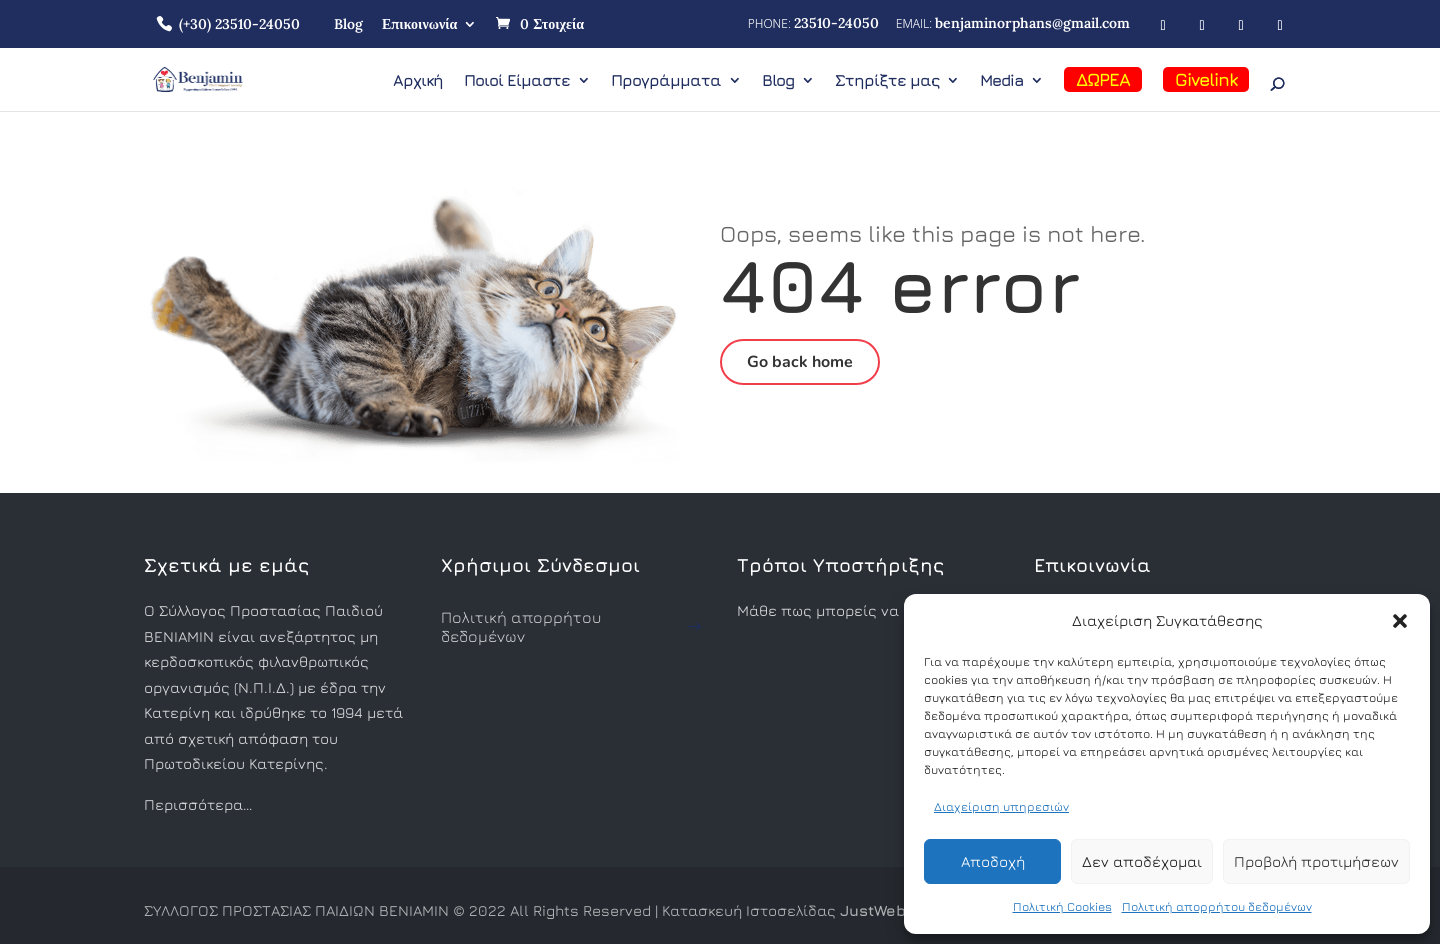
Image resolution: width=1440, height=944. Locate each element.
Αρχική (418, 81)
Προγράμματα (666, 81)
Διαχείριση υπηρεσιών (1001, 806)
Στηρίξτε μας (887, 81)
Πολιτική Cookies (1062, 906)
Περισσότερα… (198, 804)
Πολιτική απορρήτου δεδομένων (1217, 906)
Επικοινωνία (419, 24)
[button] (1400, 621)
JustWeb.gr (882, 910)
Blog (348, 24)
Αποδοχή (993, 861)
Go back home (800, 362)
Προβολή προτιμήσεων (1316, 861)
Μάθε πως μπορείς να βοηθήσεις (859, 610)
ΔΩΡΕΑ (1103, 79)
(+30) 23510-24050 (239, 24)
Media (1001, 81)
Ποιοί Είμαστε (517, 81)
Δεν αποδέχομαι (1142, 861)
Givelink (1206, 79)
